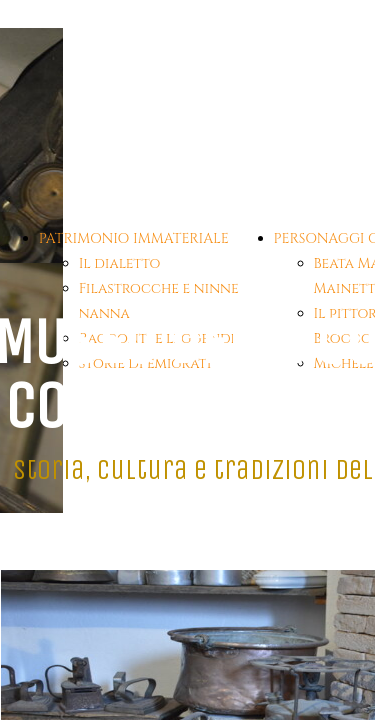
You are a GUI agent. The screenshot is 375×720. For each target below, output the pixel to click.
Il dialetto (120, 263)
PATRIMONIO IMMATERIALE (134, 238)
